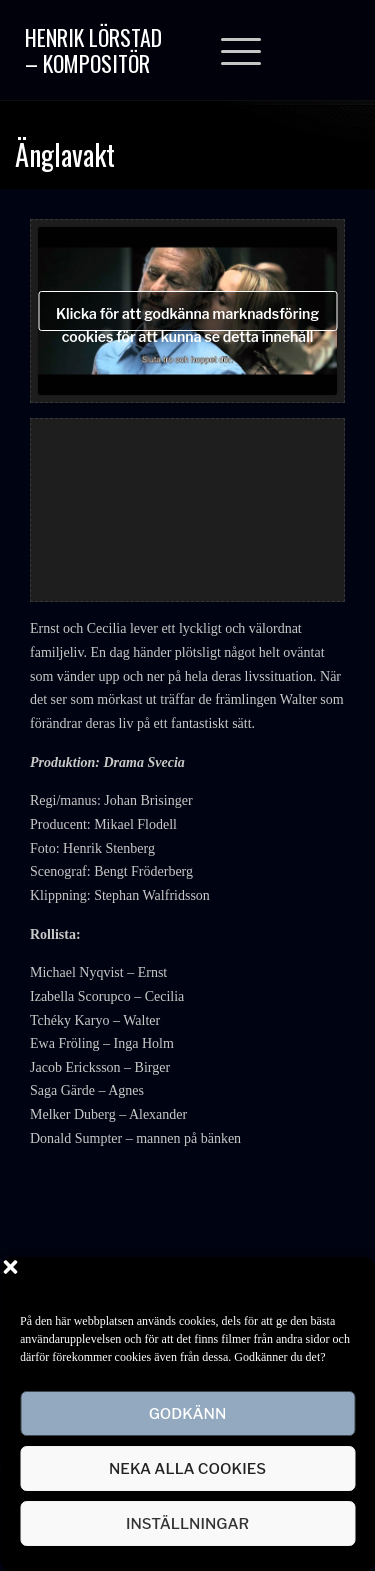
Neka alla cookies (187, 1469)
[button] (345, 1282)
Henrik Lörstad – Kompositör (93, 50)
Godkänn (188, 1414)
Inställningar (187, 1524)
